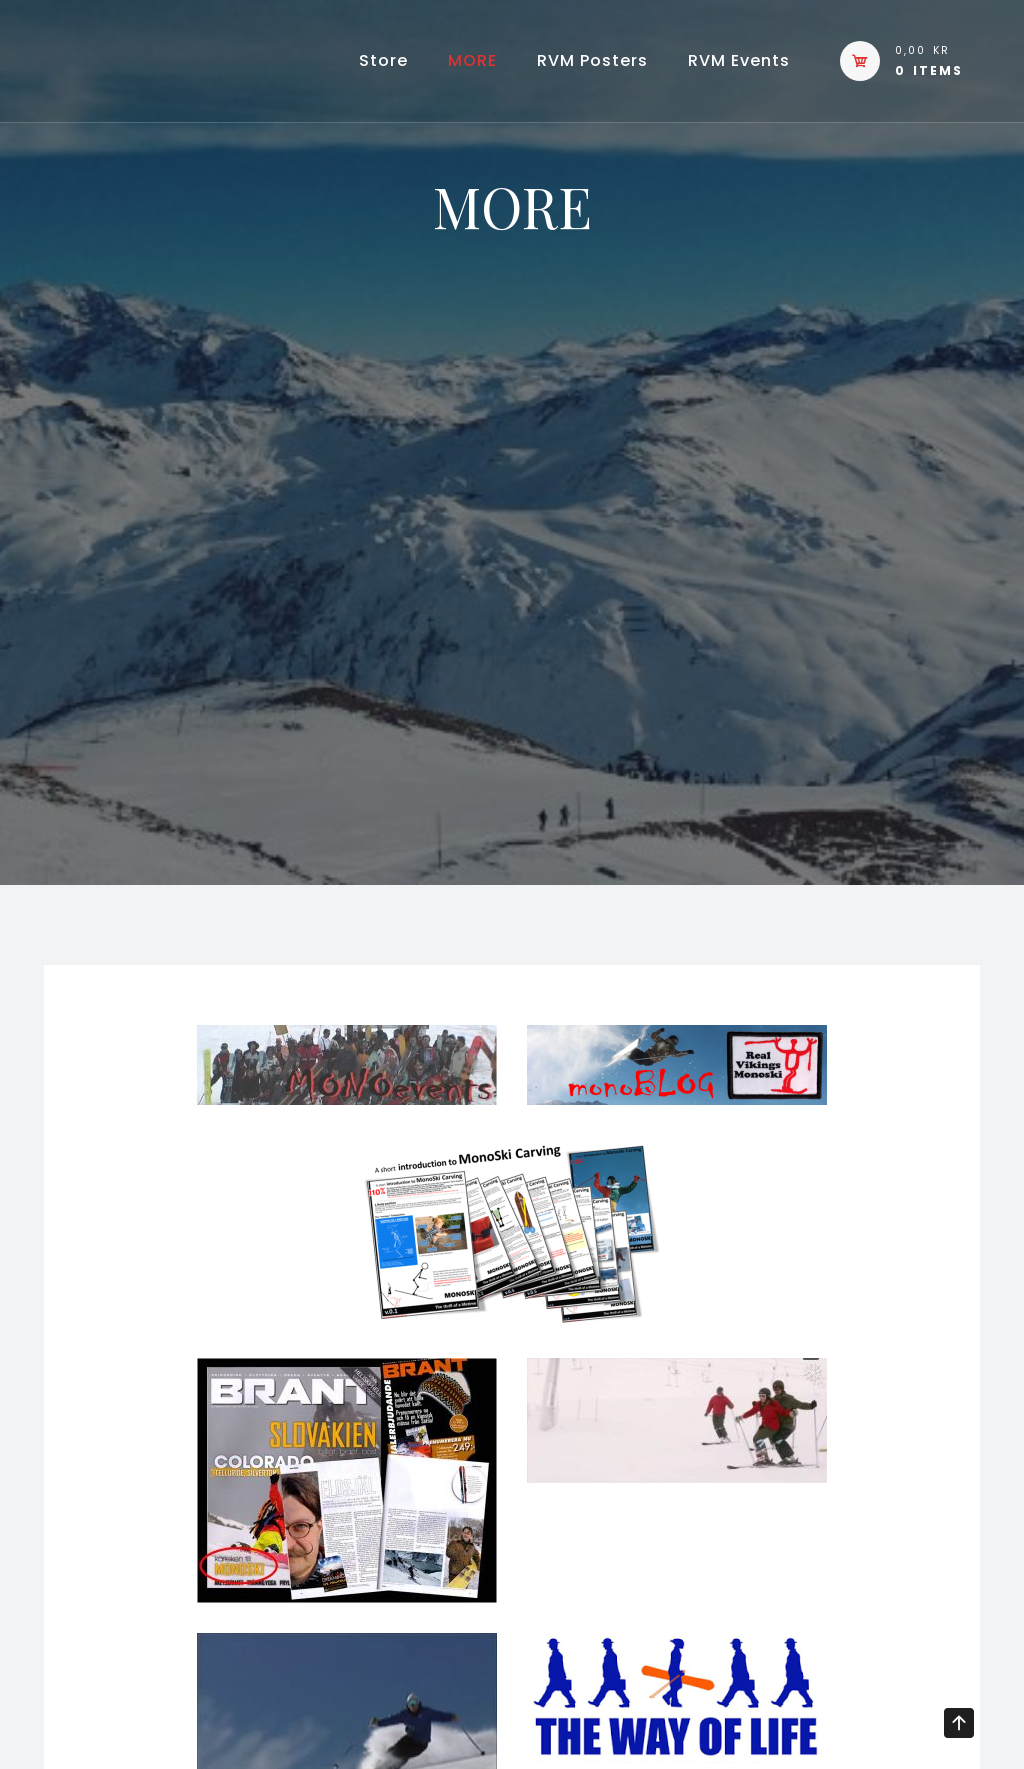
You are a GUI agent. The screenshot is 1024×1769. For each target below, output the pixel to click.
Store (383, 60)
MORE (472, 60)
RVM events (739, 60)
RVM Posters (592, 60)
